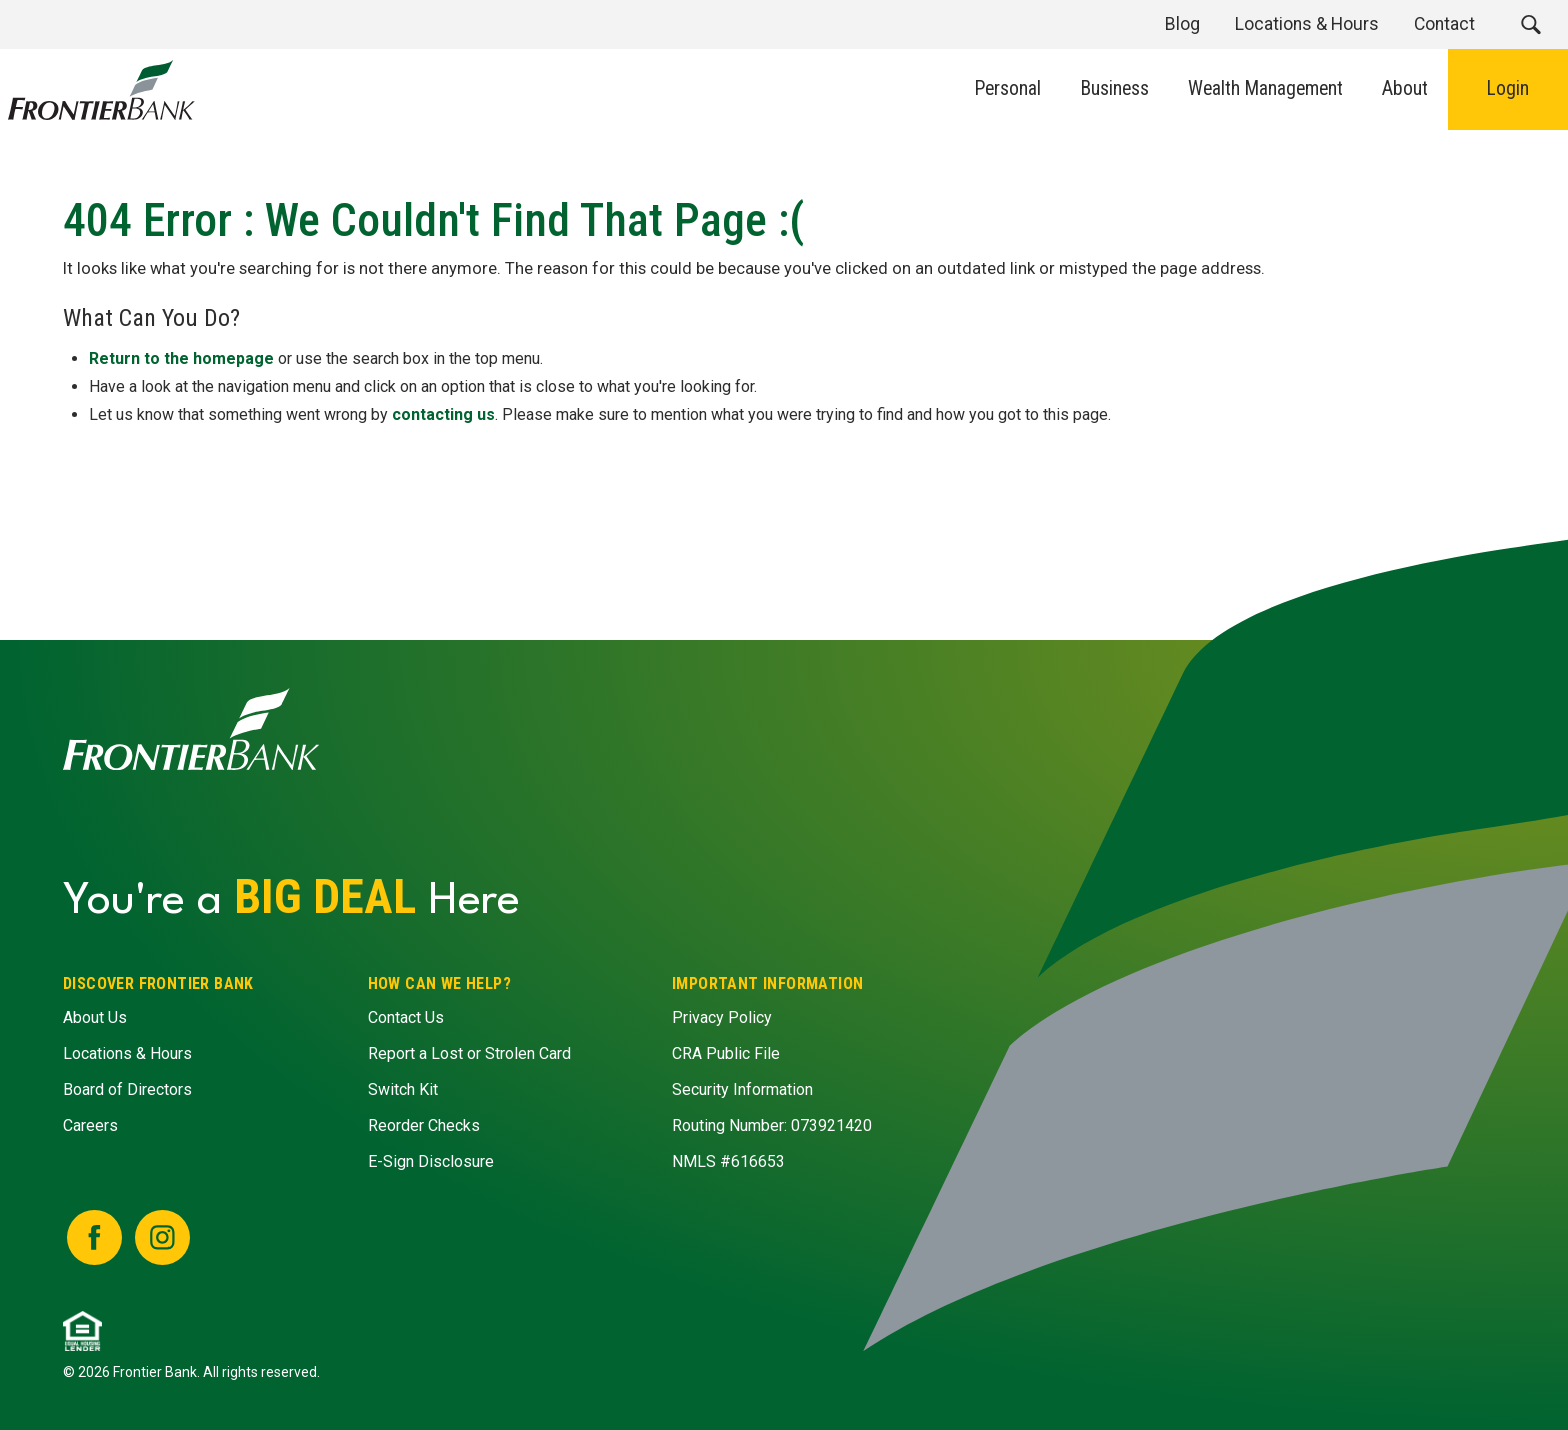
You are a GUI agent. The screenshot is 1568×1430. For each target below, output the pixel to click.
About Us (95, 1018)
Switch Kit (402, 1090)
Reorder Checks (423, 1126)
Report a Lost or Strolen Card (468, 1054)
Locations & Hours (127, 1054)
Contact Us (405, 1018)
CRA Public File (726, 1054)
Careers (90, 1126)
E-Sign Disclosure (430, 1162)
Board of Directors (127, 1090)
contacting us (443, 413)
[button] (1530, 24)
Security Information (742, 1090)
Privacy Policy (722, 1018)
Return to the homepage (181, 357)
